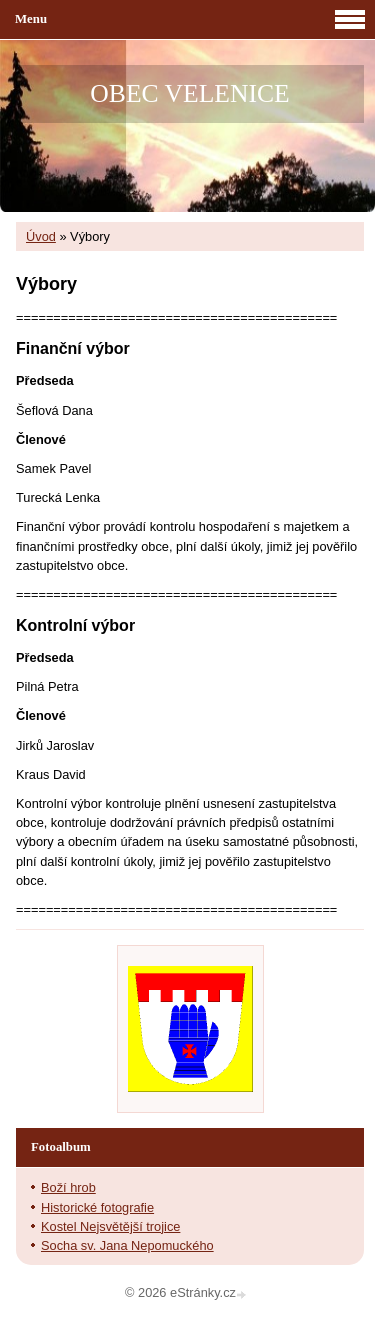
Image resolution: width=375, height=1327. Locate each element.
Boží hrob (68, 1187)
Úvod (41, 236)
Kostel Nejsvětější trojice (110, 1226)
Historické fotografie (97, 1207)
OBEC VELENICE (189, 93)
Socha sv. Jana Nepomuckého (127, 1245)
